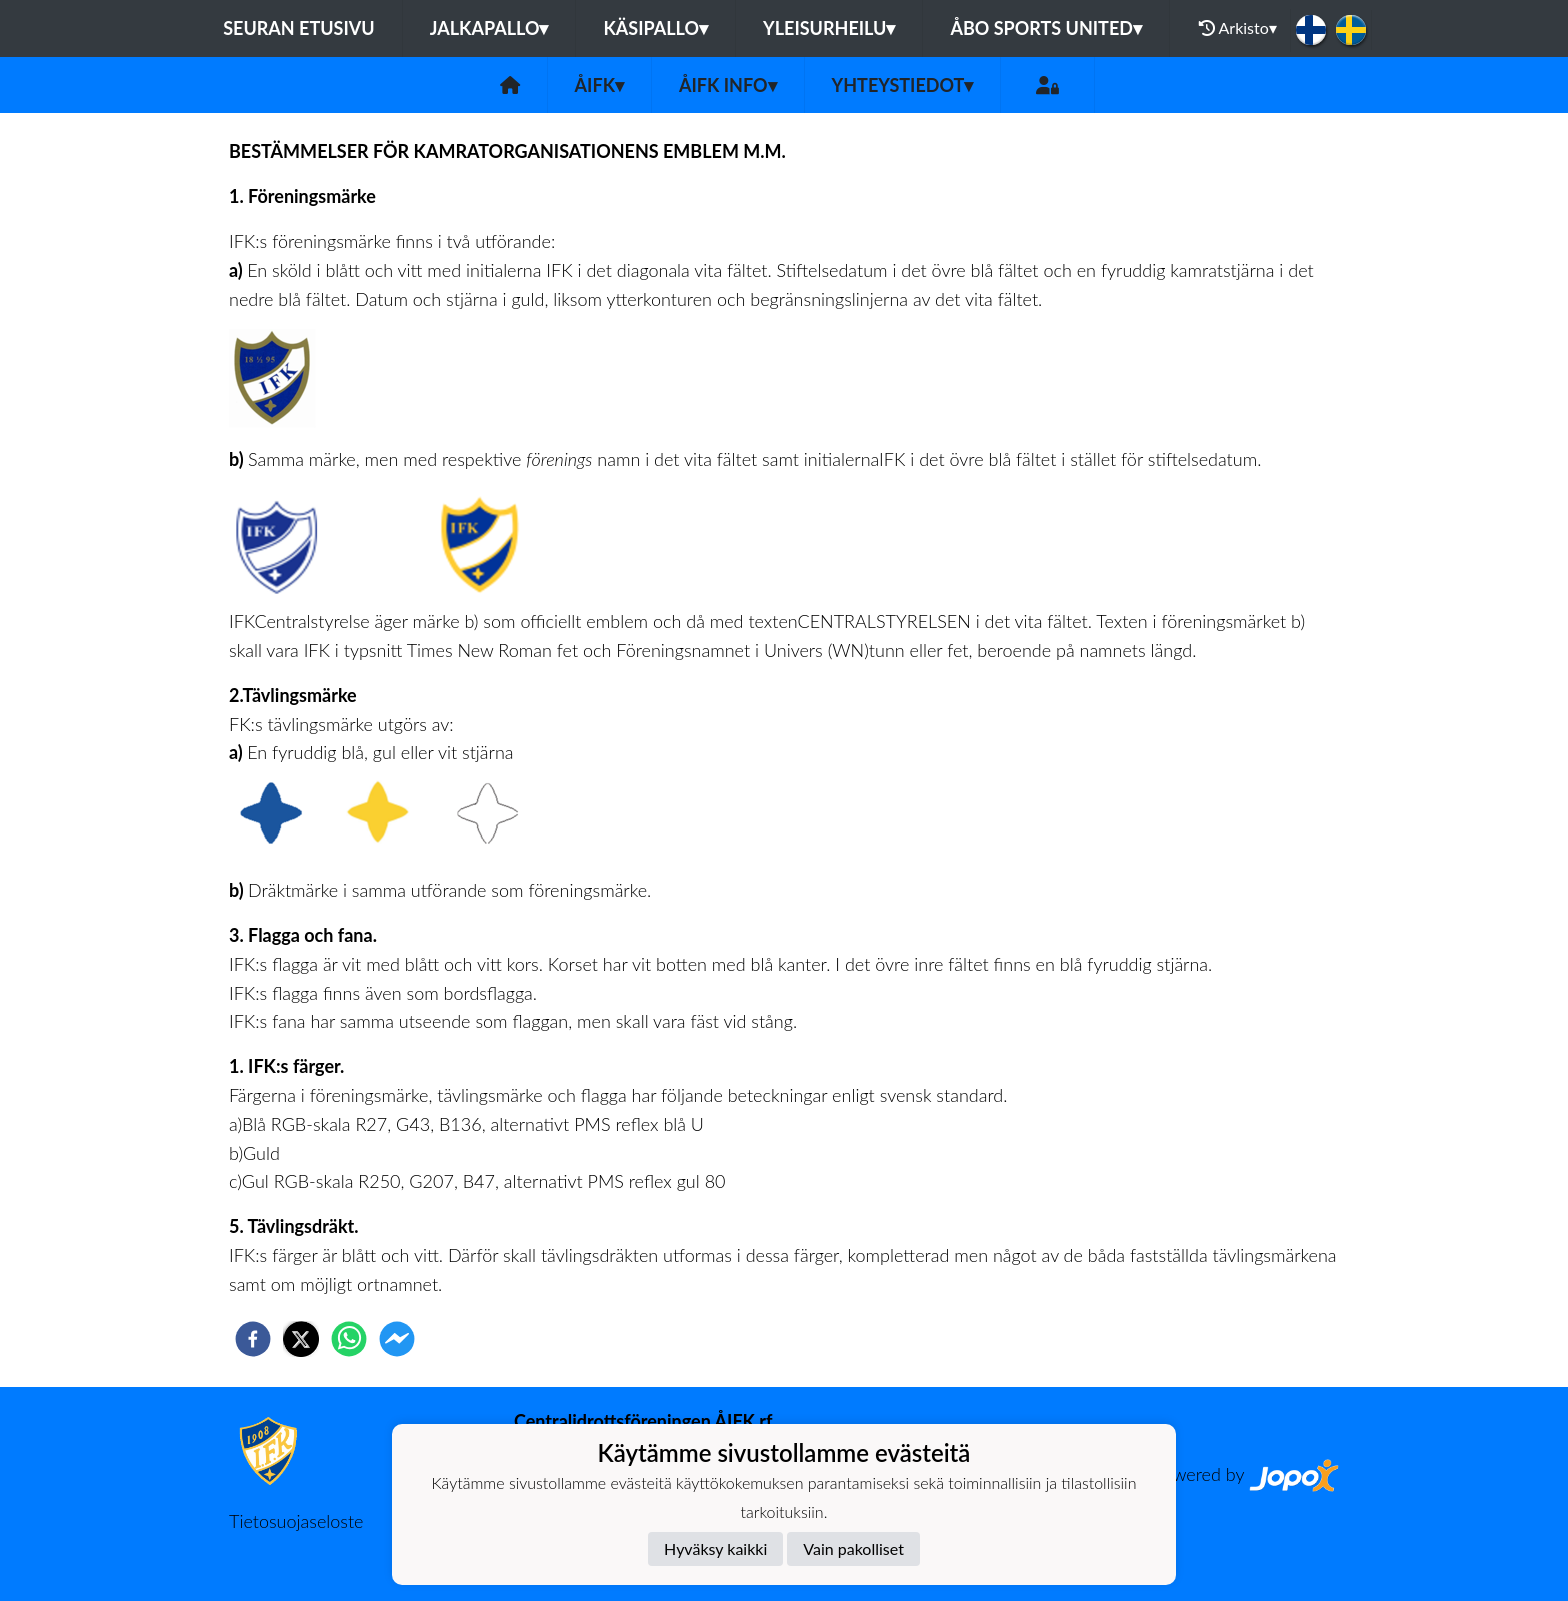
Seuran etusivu (299, 28)
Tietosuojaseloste (296, 1521)
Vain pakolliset (853, 1548)
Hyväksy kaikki (715, 1548)
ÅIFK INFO (728, 85)
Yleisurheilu (829, 28)
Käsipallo (655, 28)
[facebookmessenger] (397, 1339)
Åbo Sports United (1046, 28)
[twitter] (301, 1339)
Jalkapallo (489, 28)
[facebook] (253, 1339)
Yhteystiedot (903, 85)
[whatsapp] (349, 1339)
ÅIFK (599, 85)
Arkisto (1238, 28)
